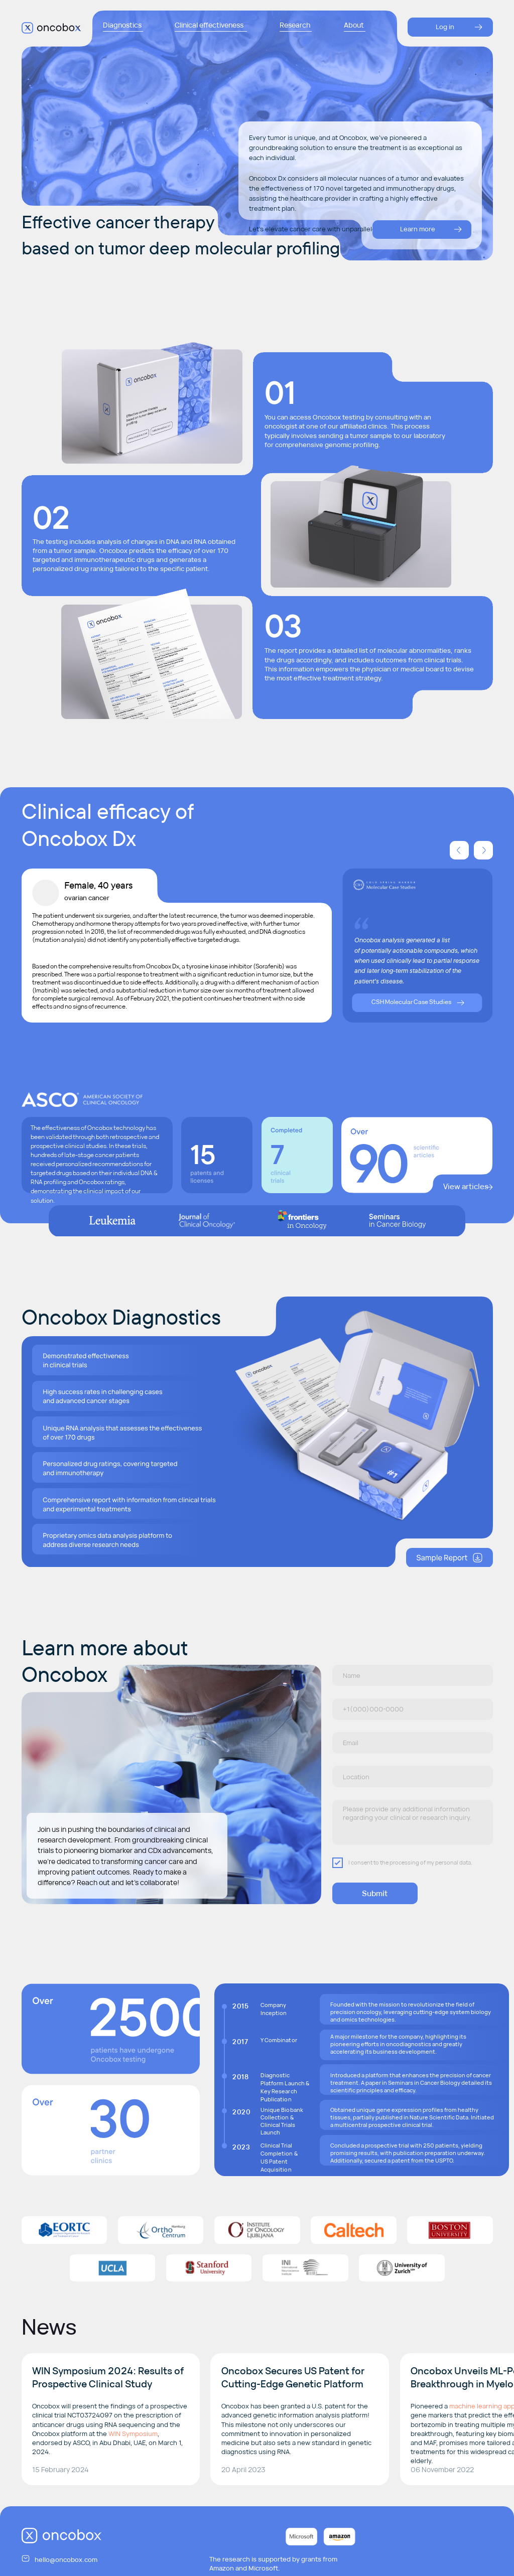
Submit (375, 1893)
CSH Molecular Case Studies (411, 1001)
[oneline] (412, 1776)
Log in (445, 26)
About (354, 25)
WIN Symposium (133, 2433)
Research (295, 25)
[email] (412, 1743)
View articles (465, 1186)
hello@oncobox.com (66, 2559)
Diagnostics (122, 25)
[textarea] (412, 1822)
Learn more (417, 228)
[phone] (412, 1709)
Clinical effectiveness (209, 25)
